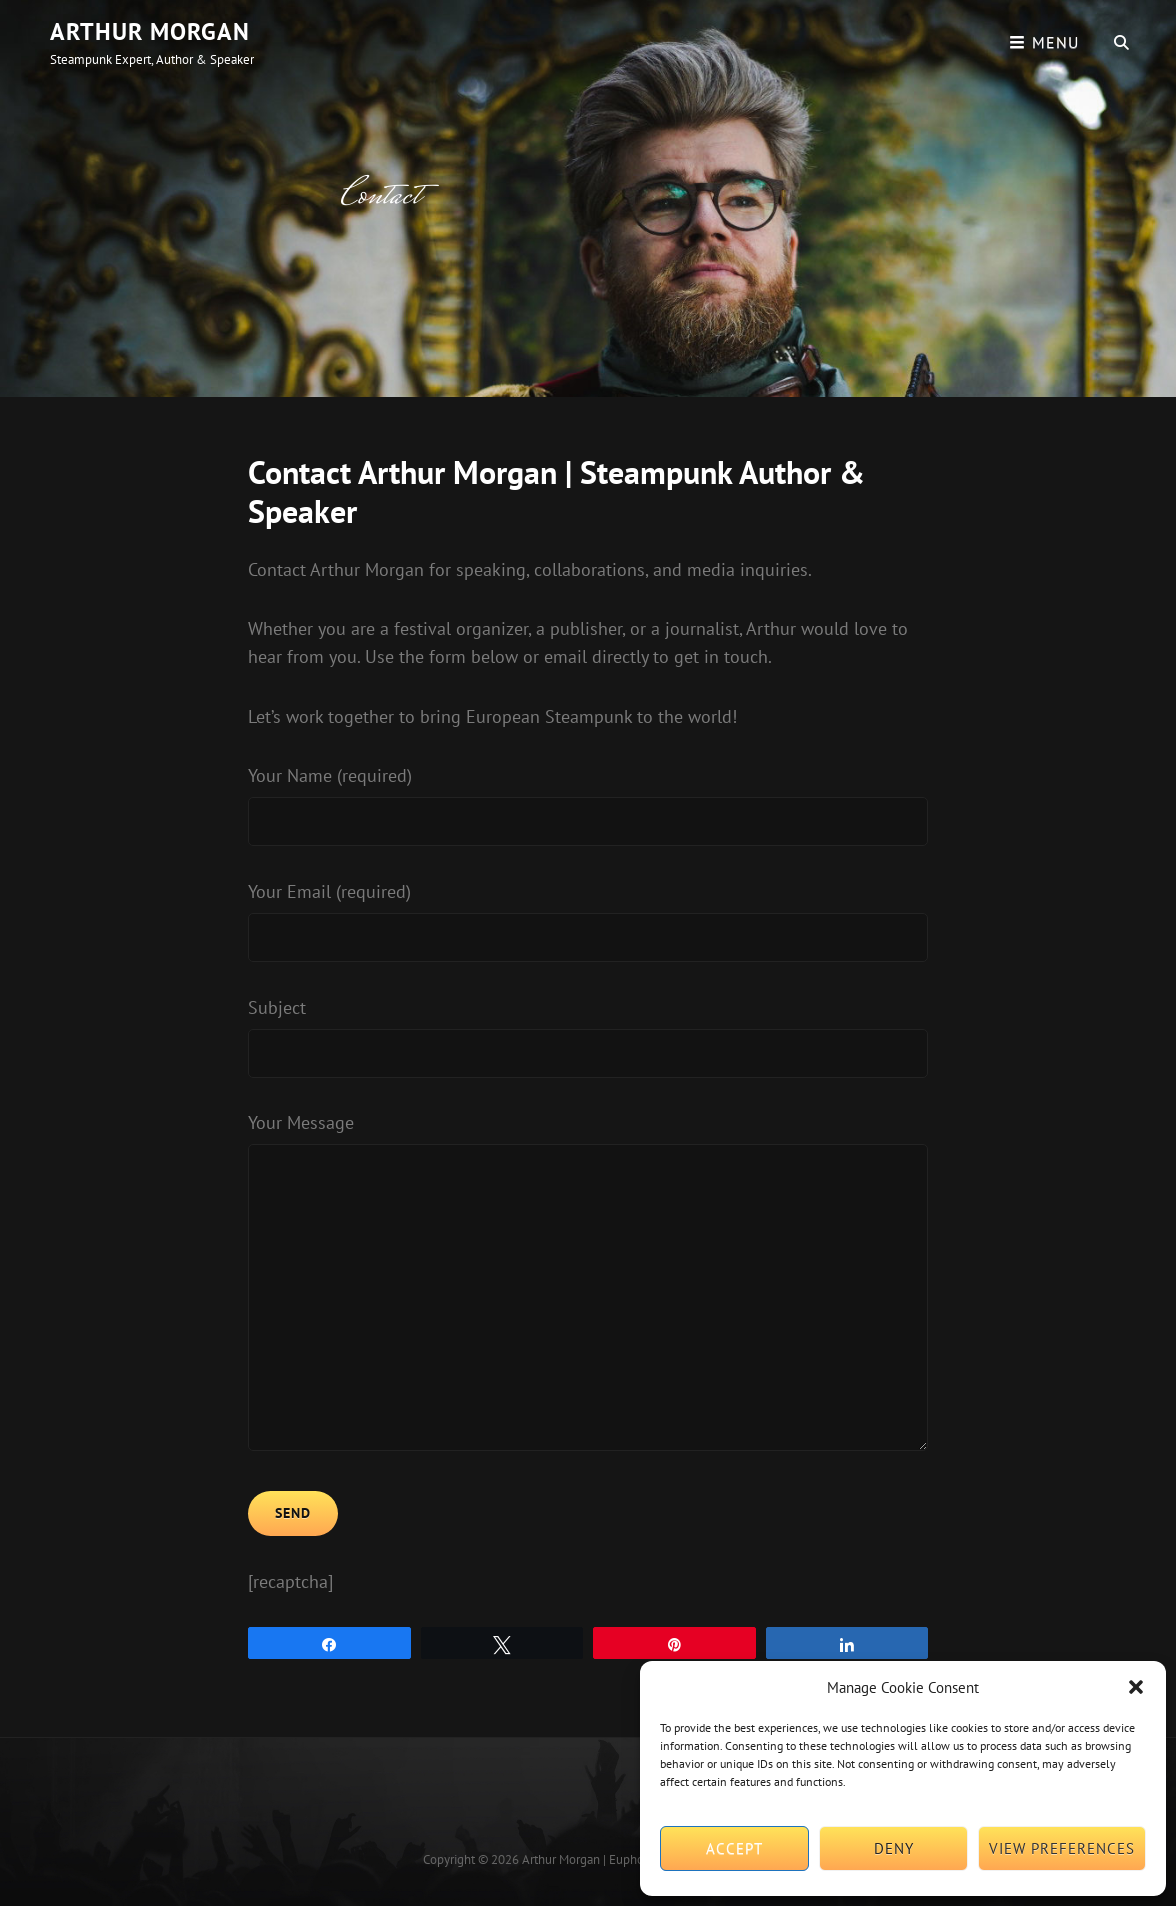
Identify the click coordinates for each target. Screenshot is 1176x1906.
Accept (734, 1848)
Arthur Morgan (150, 31)
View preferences (1062, 1848)
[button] (1136, 1687)
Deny (894, 1848)
